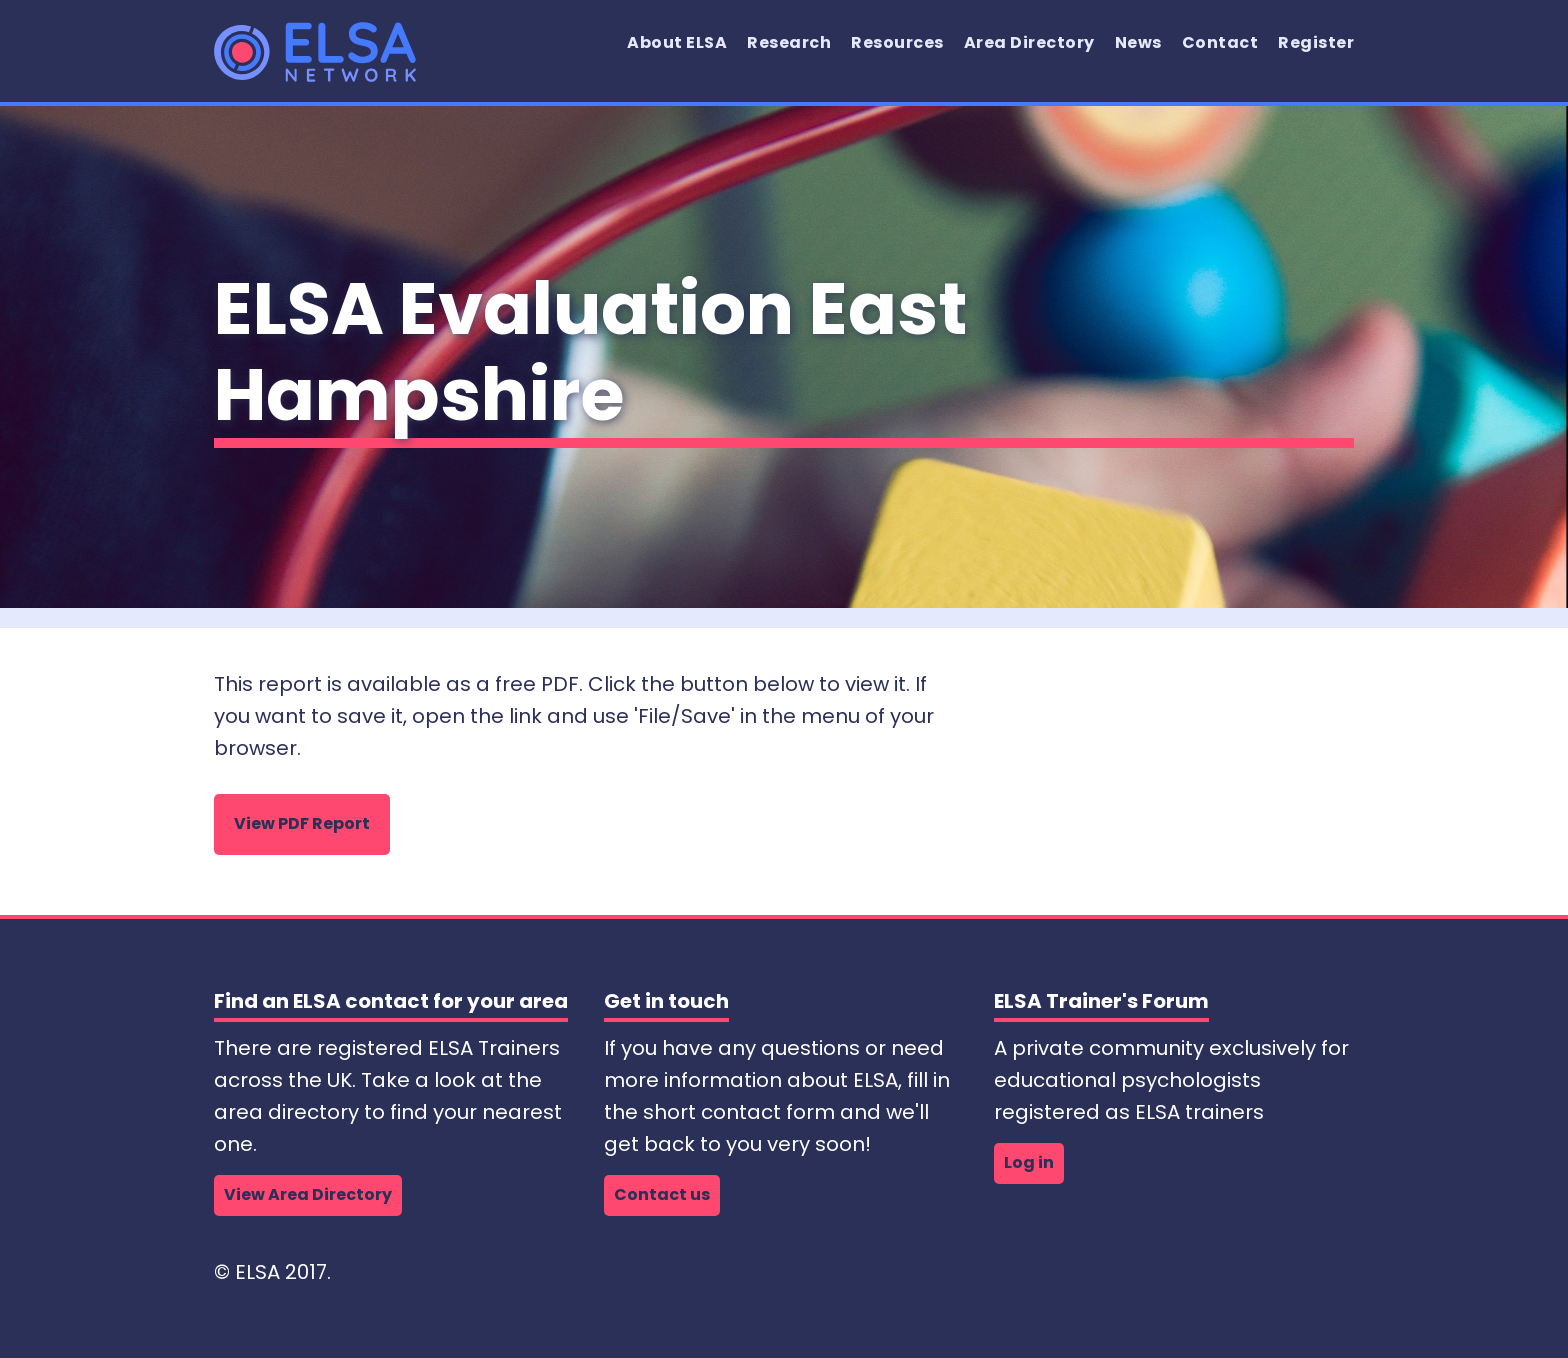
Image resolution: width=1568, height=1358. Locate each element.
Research (789, 42)
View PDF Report (302, 823)
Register (1316, 42)
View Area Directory (308, 1194)
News (1138, 42)
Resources (897, 42)
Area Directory (1029, 42)
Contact (1220, 42)
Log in (1029, 1162)
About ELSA (677, 42)
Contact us (662, 1194)
